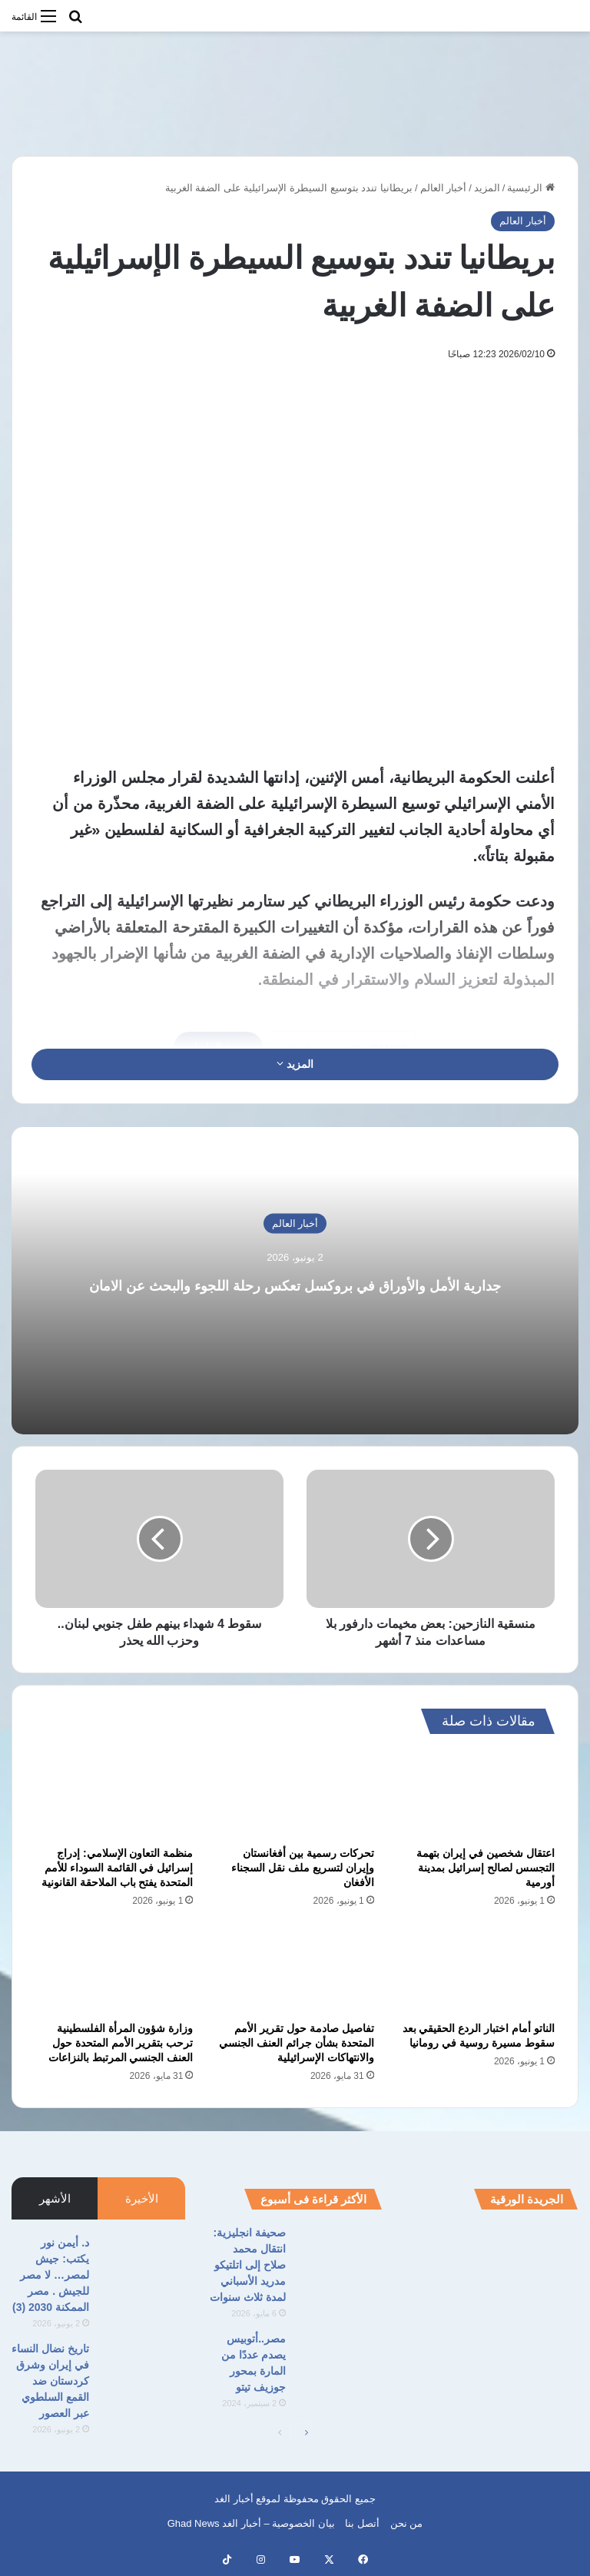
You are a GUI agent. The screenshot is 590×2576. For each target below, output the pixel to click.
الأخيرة (141, 2198)
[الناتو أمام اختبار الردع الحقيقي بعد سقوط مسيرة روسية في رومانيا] (476, 1969)
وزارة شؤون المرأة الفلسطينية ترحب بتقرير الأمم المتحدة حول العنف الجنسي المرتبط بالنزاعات (121, 2043)
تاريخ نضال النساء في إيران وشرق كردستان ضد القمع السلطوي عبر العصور (50, 2380)
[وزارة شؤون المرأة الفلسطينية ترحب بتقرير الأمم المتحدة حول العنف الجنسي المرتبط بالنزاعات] (114, 1969)
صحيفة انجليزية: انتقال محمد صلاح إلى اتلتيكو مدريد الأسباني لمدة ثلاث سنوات (248, 2264)
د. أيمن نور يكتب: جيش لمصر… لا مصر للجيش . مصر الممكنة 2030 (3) (50, 2274)
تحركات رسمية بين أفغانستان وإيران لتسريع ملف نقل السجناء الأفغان (302, 1867)
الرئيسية (531, 188)
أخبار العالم (443, 188)
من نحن (406, 2523)
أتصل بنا (362, 2523)
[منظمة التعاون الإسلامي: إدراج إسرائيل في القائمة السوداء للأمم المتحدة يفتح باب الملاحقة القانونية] (114, 1793)
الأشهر (55, 2198)
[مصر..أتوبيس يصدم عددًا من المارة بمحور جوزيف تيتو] (339, 2360)
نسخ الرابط (218, 1047)
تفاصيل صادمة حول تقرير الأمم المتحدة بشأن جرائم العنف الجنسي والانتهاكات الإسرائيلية (296, 2043)
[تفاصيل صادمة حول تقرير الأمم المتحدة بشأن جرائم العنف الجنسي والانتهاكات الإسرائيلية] (294, 1969)
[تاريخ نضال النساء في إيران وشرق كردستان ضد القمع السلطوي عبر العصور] (143, 2370)
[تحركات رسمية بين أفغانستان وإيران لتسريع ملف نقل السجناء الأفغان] (294, 1793)
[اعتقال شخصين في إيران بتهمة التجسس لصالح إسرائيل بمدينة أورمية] (476, 1793)
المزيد (487, 188)
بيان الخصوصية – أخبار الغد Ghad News (251, 2523)
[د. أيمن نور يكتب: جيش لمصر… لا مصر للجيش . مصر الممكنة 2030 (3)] (143, 2264)
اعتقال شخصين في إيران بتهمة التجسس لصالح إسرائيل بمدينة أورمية (485, 1867)
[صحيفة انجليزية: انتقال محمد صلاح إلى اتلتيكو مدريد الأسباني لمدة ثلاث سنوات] (339, 2254)
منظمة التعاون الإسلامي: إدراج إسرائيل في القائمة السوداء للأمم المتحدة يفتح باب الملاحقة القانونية (117, 1867)
